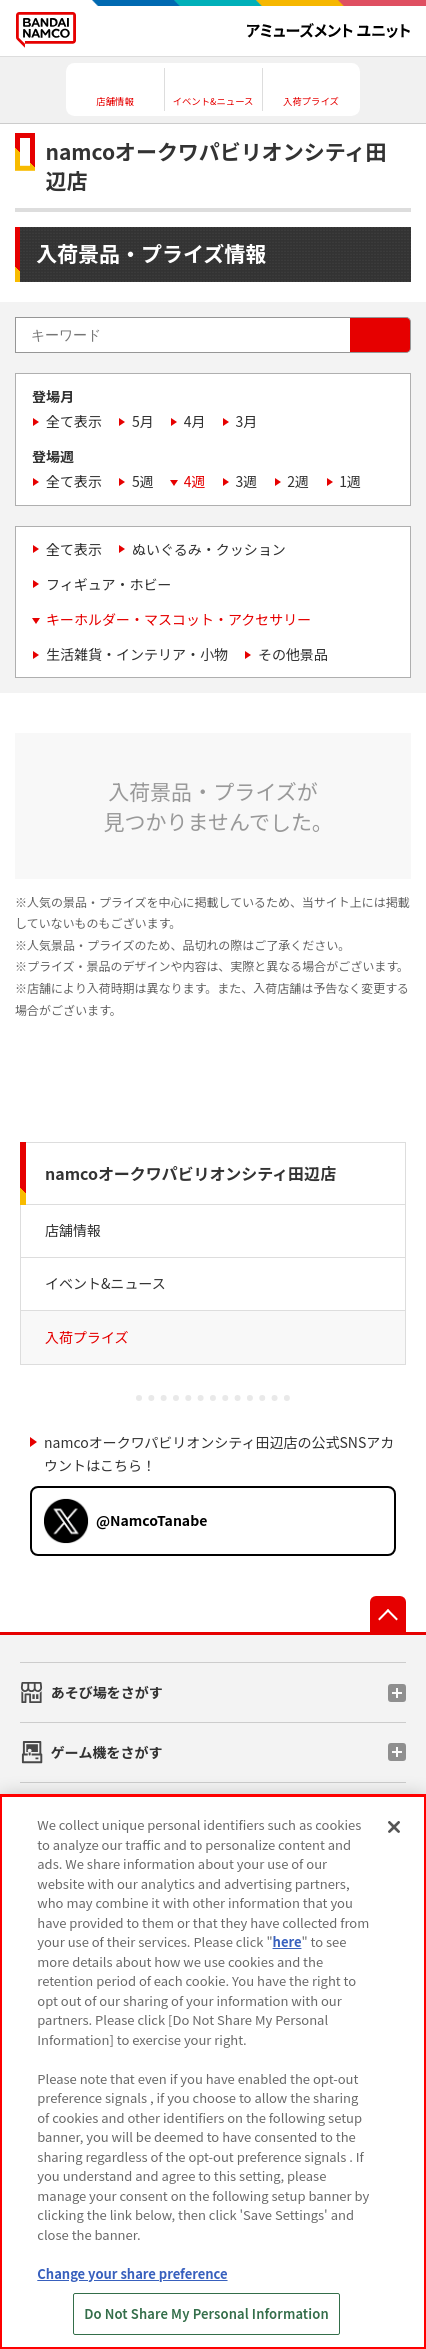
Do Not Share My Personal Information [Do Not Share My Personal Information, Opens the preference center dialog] (206, 2313)
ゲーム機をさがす (107, 1752)
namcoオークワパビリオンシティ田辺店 (190, 1173)
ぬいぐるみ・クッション (209, 549)
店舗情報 (73, 1230)
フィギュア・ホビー (108, 584)
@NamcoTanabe (151, 1520)
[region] (213, 2072)
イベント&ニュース (105, 1283)
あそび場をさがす (107, 1692)
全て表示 (74, 421)
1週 (350, 481)
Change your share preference (132, 2273)
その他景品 (293, 654)
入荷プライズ (87, 1337)
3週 (247, 481)
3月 (247, 421)
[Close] (394, 1827)
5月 (143, 421)
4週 (195, 481)
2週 (298, 481)
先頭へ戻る (388, 1614)
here (287, 1941)
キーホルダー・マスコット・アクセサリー (178, 619)
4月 (195, 421)
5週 (143, 481)
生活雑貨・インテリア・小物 (137, 654)
